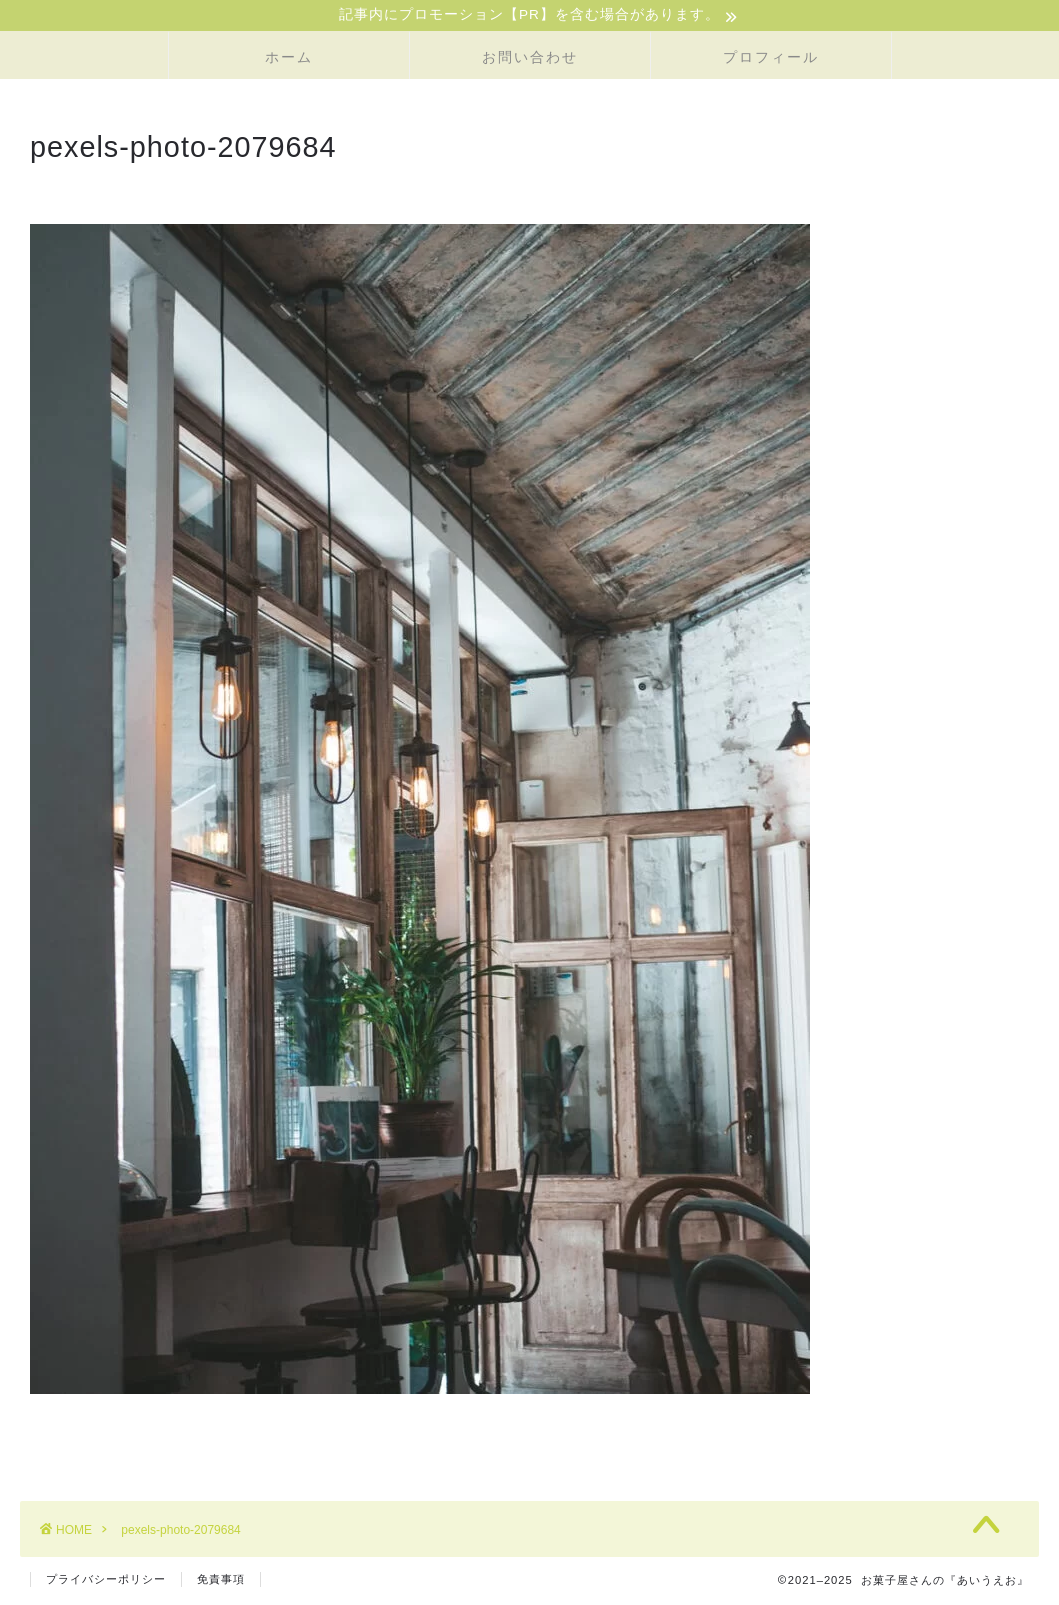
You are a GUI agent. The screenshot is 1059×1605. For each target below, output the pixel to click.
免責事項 (221, 1581)
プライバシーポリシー (106, 1581)
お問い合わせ (530, 59)
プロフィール (771, 59)
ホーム (289, 59)
